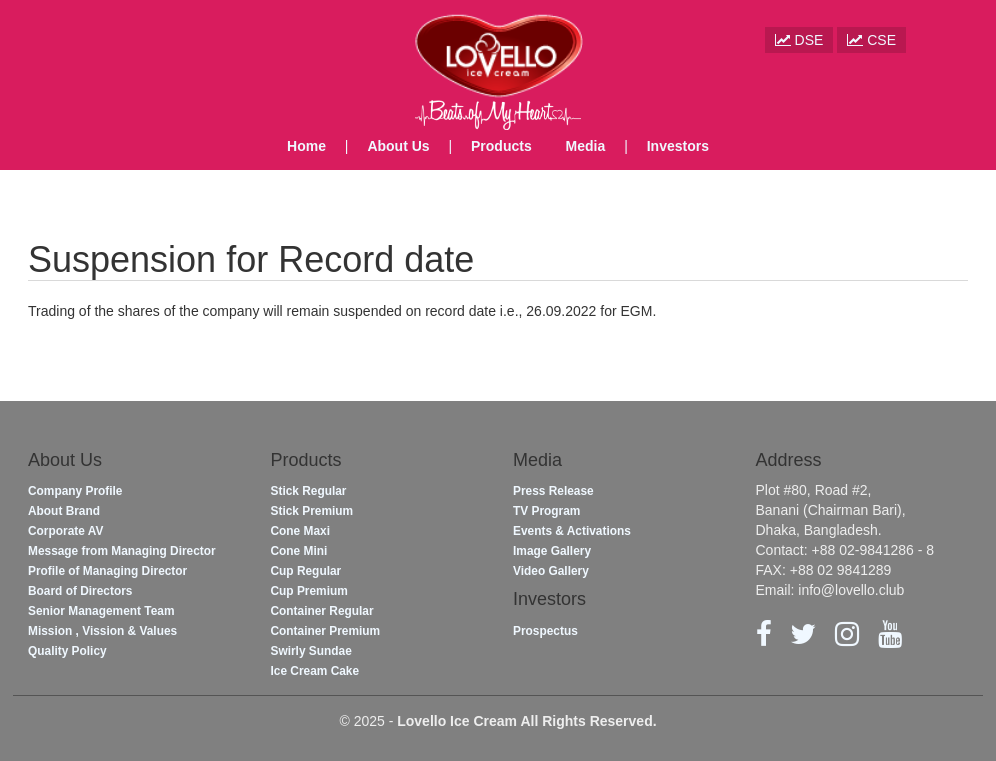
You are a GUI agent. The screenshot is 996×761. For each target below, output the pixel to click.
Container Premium (326, 631)
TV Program (546, 511)
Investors (678, 146)
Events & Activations (572, 531)
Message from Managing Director (122, 551)
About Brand (64, 511)
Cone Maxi (300, 531)
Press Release (553, 491)
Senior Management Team (101, 611)
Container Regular (322, 611)
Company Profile (75, 491)
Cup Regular (306, 571)
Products (501, 146)
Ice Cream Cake (315, 671)
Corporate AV (65, 531)
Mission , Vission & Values (102, 631)
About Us (398, 146)
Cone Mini (299, 551)
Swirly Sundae (311, 651)
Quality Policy (67, 651)
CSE (871, 40)
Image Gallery (552, 551)
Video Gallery (551, 571)
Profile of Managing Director (107, 571)
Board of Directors (80, 591)
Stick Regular (309, 491)
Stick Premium (312, 511)
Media (586, 146)
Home (306, 146)
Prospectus (545, 631)
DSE (799, 40)
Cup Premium (309, 591)
